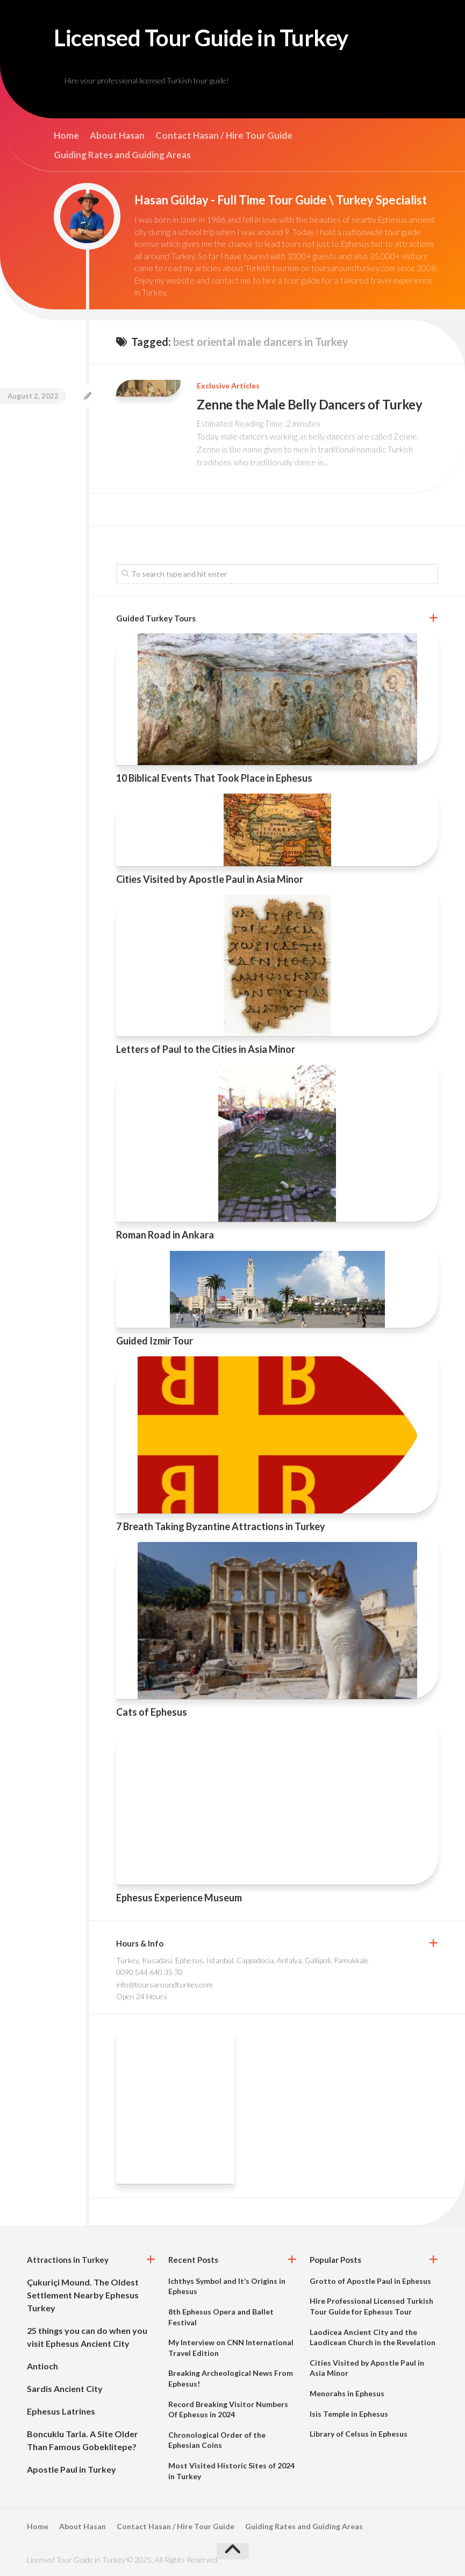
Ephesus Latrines (61, 2411)
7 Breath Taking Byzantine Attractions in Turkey (220, 1526)
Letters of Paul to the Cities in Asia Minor (205, 1049)
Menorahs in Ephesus (347, 2393)
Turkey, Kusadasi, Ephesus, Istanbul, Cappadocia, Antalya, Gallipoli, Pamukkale (242, 1960)
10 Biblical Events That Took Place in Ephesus (214, 778)
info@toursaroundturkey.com (164, 1984)
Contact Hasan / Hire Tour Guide (223, 135)
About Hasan (117, 135)
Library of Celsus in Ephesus (358, 2433)
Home (66, 135)
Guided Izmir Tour (154, 1341)
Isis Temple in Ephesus (349, 2413)
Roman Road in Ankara (165, 1235)
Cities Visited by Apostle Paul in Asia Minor (209, 879)
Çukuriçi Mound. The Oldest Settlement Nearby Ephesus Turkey (83, 2295)
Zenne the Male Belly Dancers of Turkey (309, 404)
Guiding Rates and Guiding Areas (122, 155)
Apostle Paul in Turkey (71, 2469)
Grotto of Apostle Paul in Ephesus (370, 2280)
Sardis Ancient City (65, 2388)
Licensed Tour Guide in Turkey (201, 37)
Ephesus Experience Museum (179, 1897)
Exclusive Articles (228, 385)
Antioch (42, 2366)
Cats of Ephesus (151, 1712)
